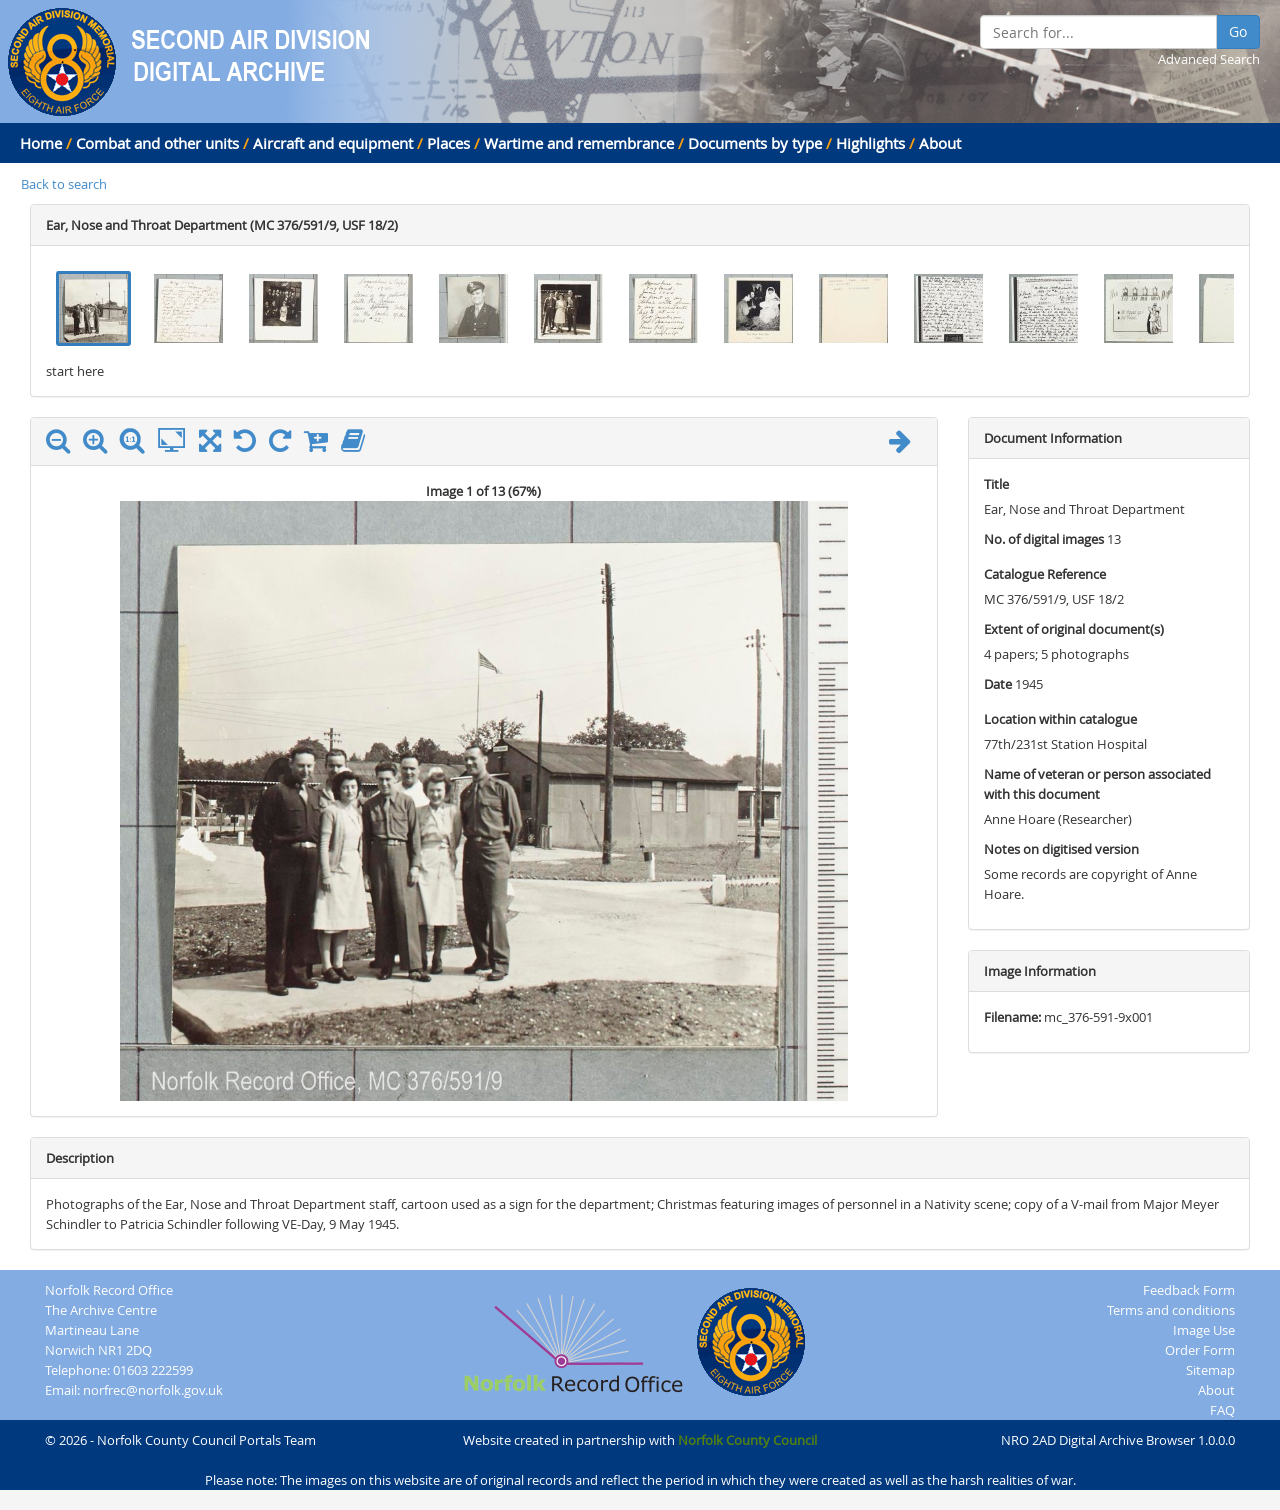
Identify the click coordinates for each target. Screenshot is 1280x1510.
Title (996, 484)
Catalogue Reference (1045, 574)
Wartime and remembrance (579, 143)
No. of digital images (1044, 539)
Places (448, 143)
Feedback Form (1189, 1290)
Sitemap (1210, 1370)
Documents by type (755, 143)
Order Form (1200, 1350)
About (940, 143)
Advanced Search (1209, 59)
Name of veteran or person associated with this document (1097, 784)
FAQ (1222, 1410)
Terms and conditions (1171, 1310)
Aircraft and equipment (333, 143)
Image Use (1204, 1330)
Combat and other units (157, 143)
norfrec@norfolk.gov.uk (153, 1390)
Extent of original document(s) (1074, 629)
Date (998, 684)
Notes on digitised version (1061, 849)
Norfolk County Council (747, 1440)
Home (41, 143)
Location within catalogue (1060, 719)
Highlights (870, 143)
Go (1238, 31)
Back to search (64, 184)
